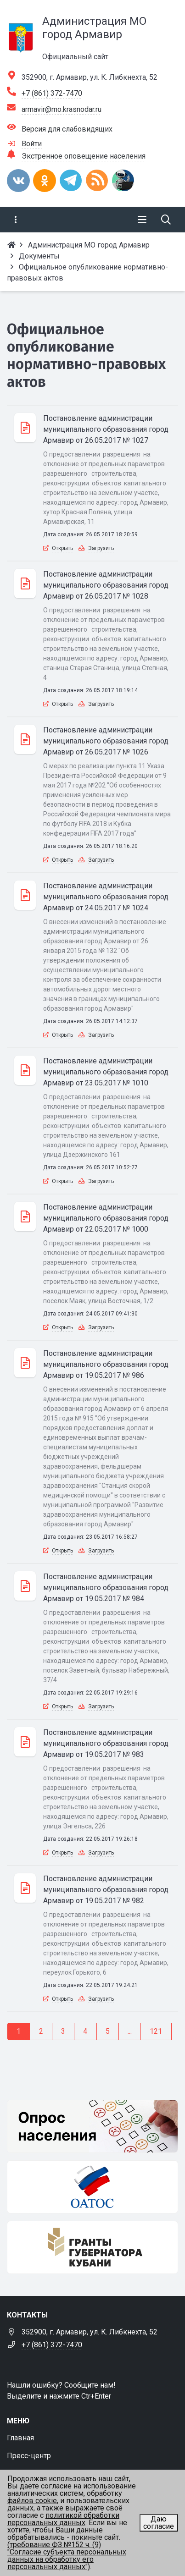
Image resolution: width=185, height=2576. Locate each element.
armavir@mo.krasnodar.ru (61, 109)
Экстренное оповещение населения (84, 156)
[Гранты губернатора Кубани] (92, 2247)
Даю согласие (158, 2523)
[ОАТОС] (92, 2187)
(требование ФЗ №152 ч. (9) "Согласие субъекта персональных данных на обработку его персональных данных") (66, 2555)
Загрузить (101, 548)
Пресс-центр (29, 2455)
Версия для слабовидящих (67, 129)
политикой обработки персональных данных (63, 2519)
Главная (20, 2437)
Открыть (62, 548)
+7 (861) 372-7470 (52, 93)
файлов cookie (32, 2500)
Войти (32, 143)
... (130, 2031)
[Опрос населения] (92, 2126)
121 (156, 2031)
